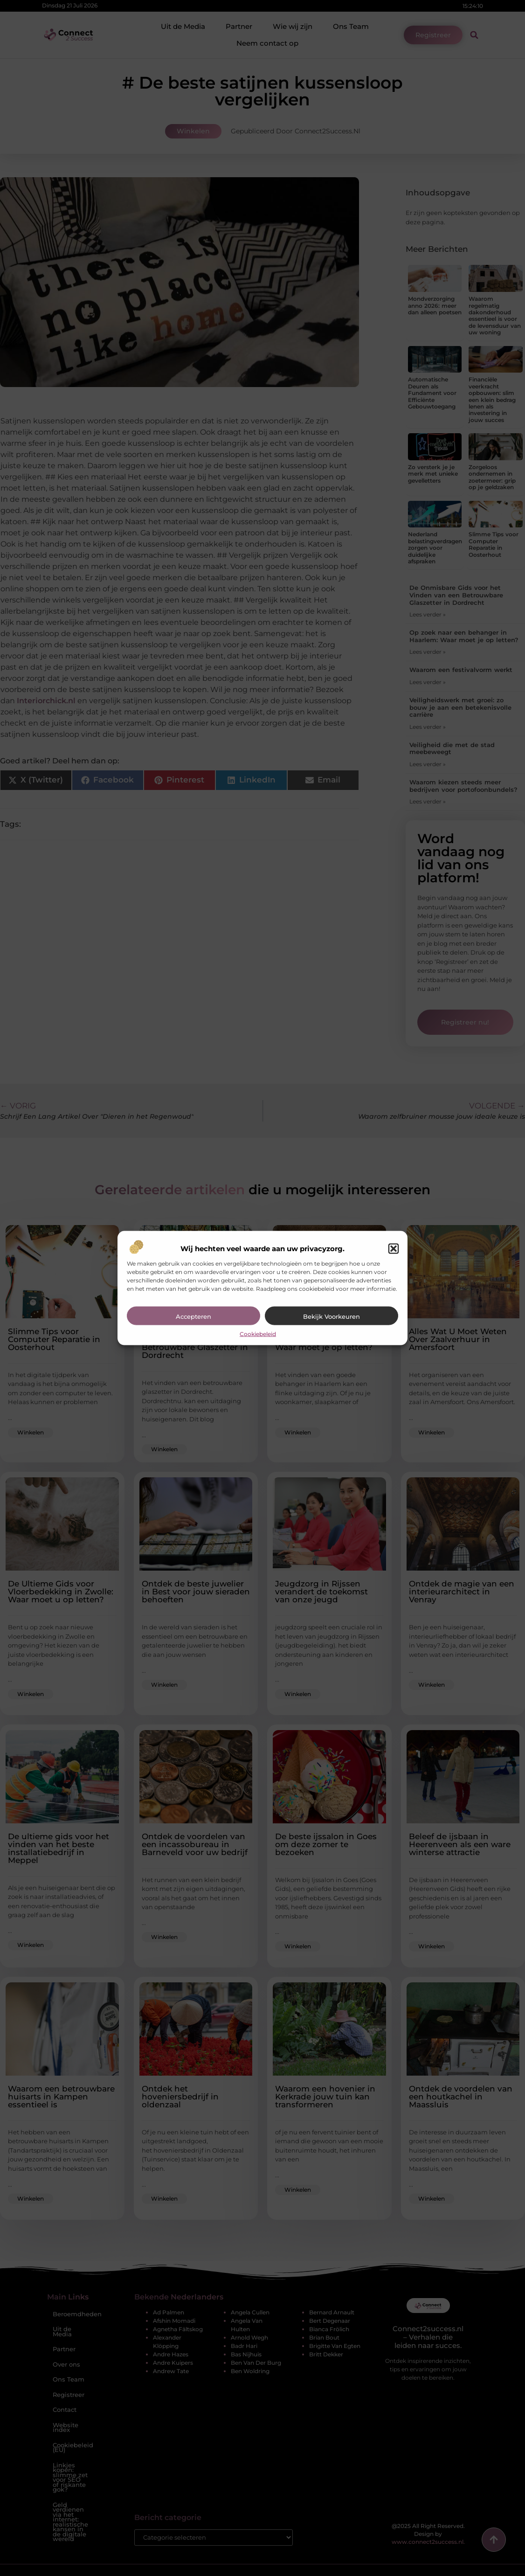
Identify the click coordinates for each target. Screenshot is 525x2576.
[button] (393, 1248)
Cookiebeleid (258, 1333)
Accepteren (193, 1316)
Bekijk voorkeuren (331, 1316)
